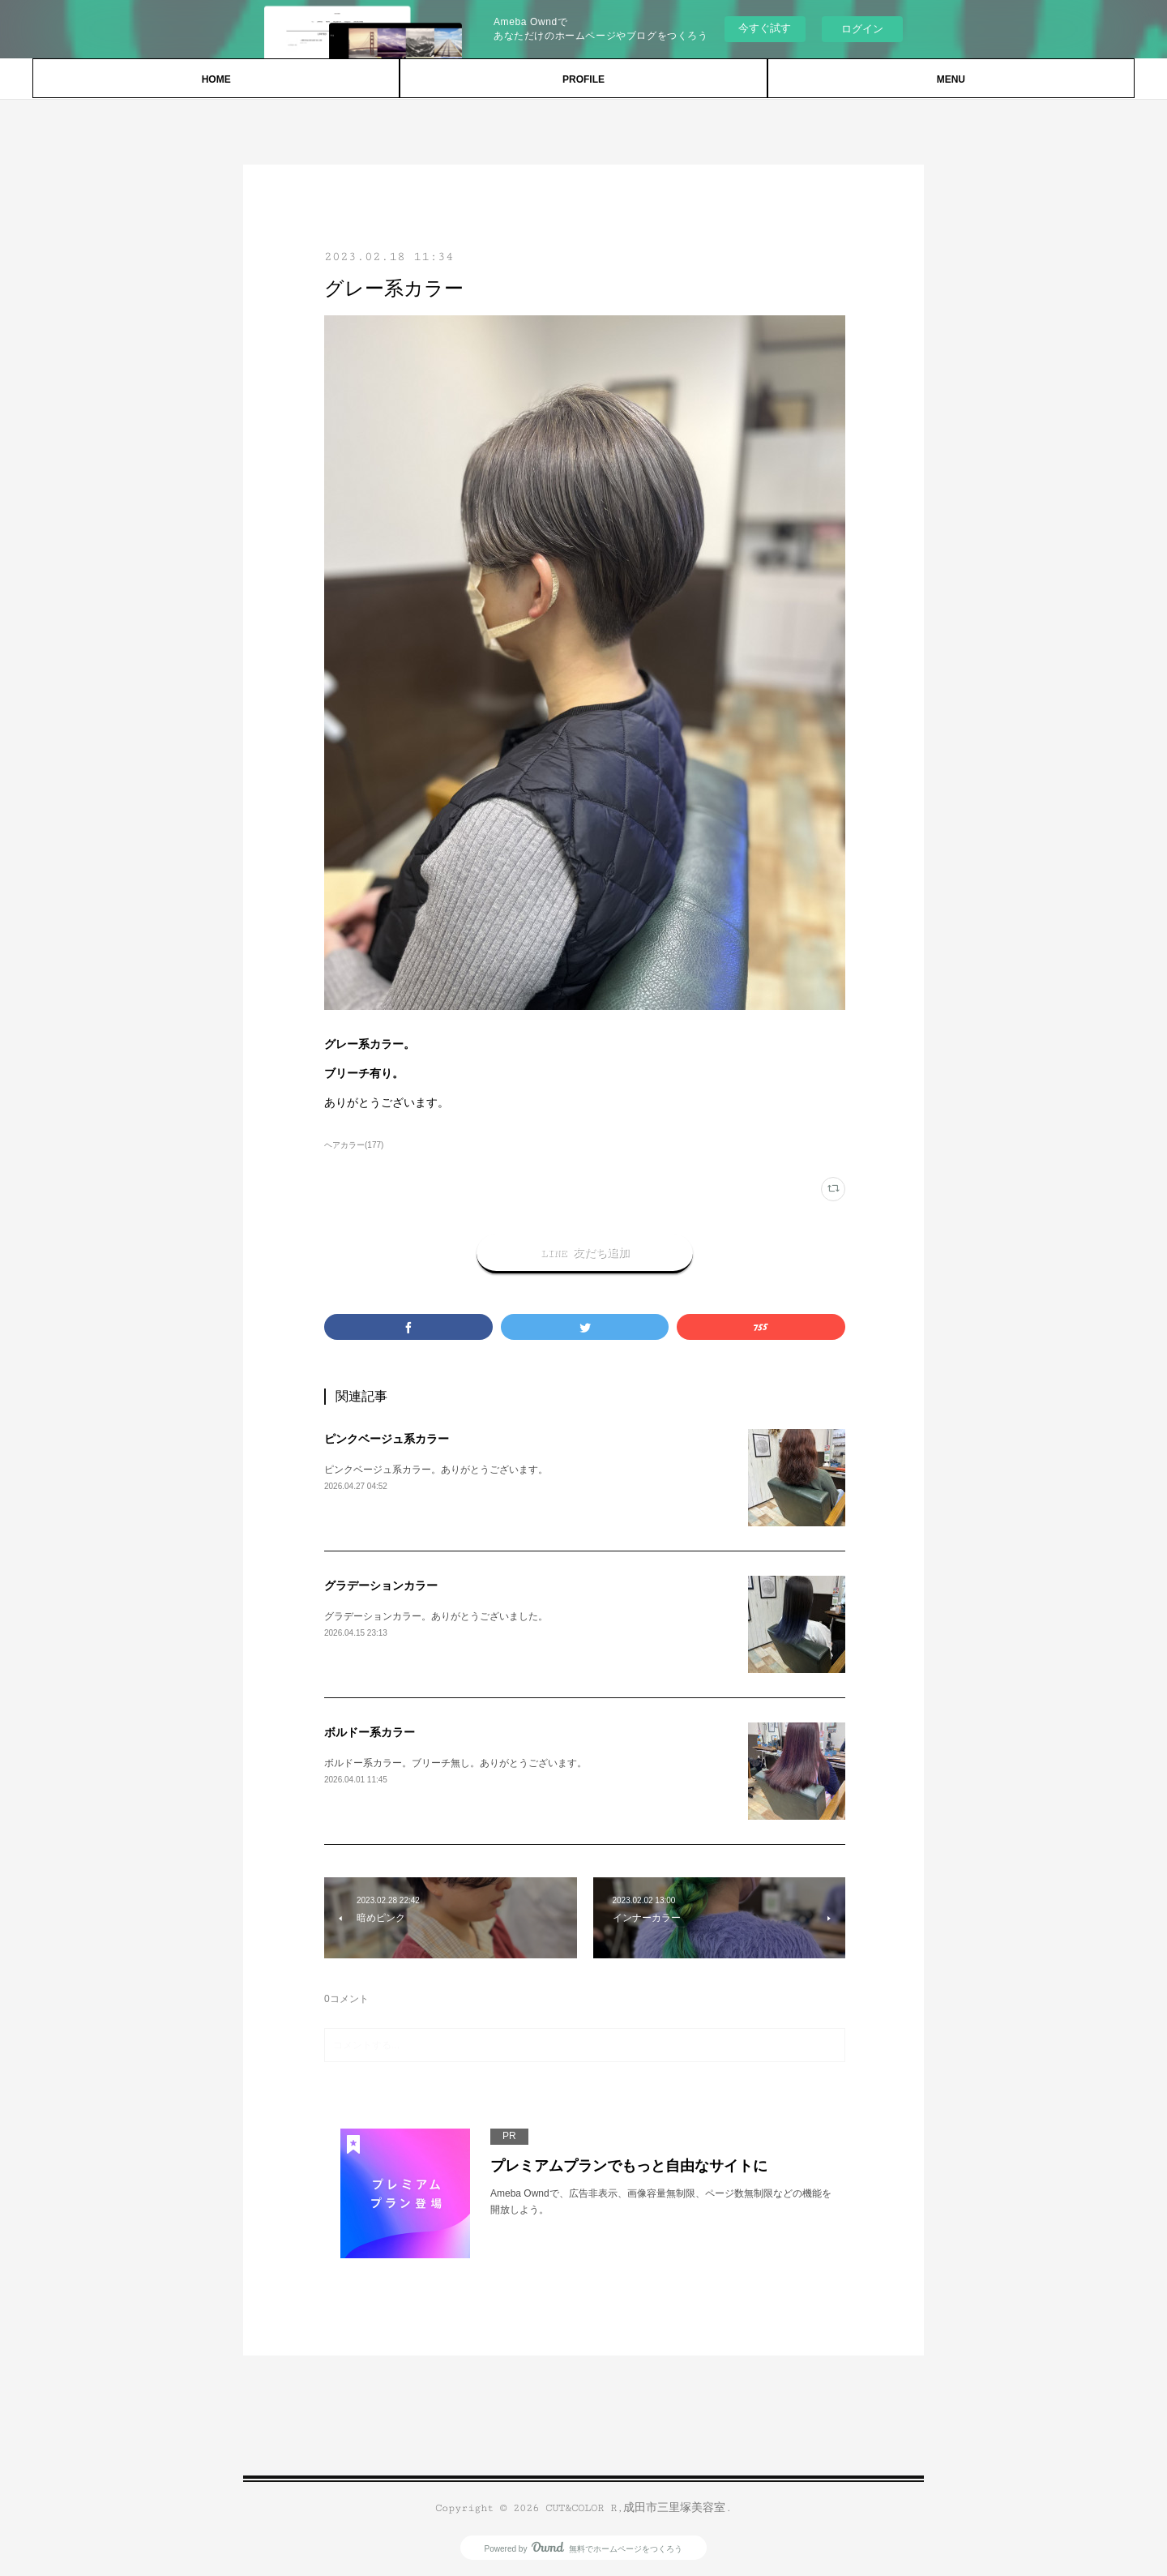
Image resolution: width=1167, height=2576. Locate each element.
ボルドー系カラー (369, 1732)
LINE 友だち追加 (585, 1253)
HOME (216, 79)
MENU (951, 79)
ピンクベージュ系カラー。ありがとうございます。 (436, 1469)
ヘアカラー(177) (353, 1144)
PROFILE (583, 79)
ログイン (862, 29)
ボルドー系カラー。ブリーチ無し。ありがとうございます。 (455, 1763)
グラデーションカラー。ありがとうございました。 (436, 1616)
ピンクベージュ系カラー (386, 1438)
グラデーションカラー (381, 1585)
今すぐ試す (764, 28)
